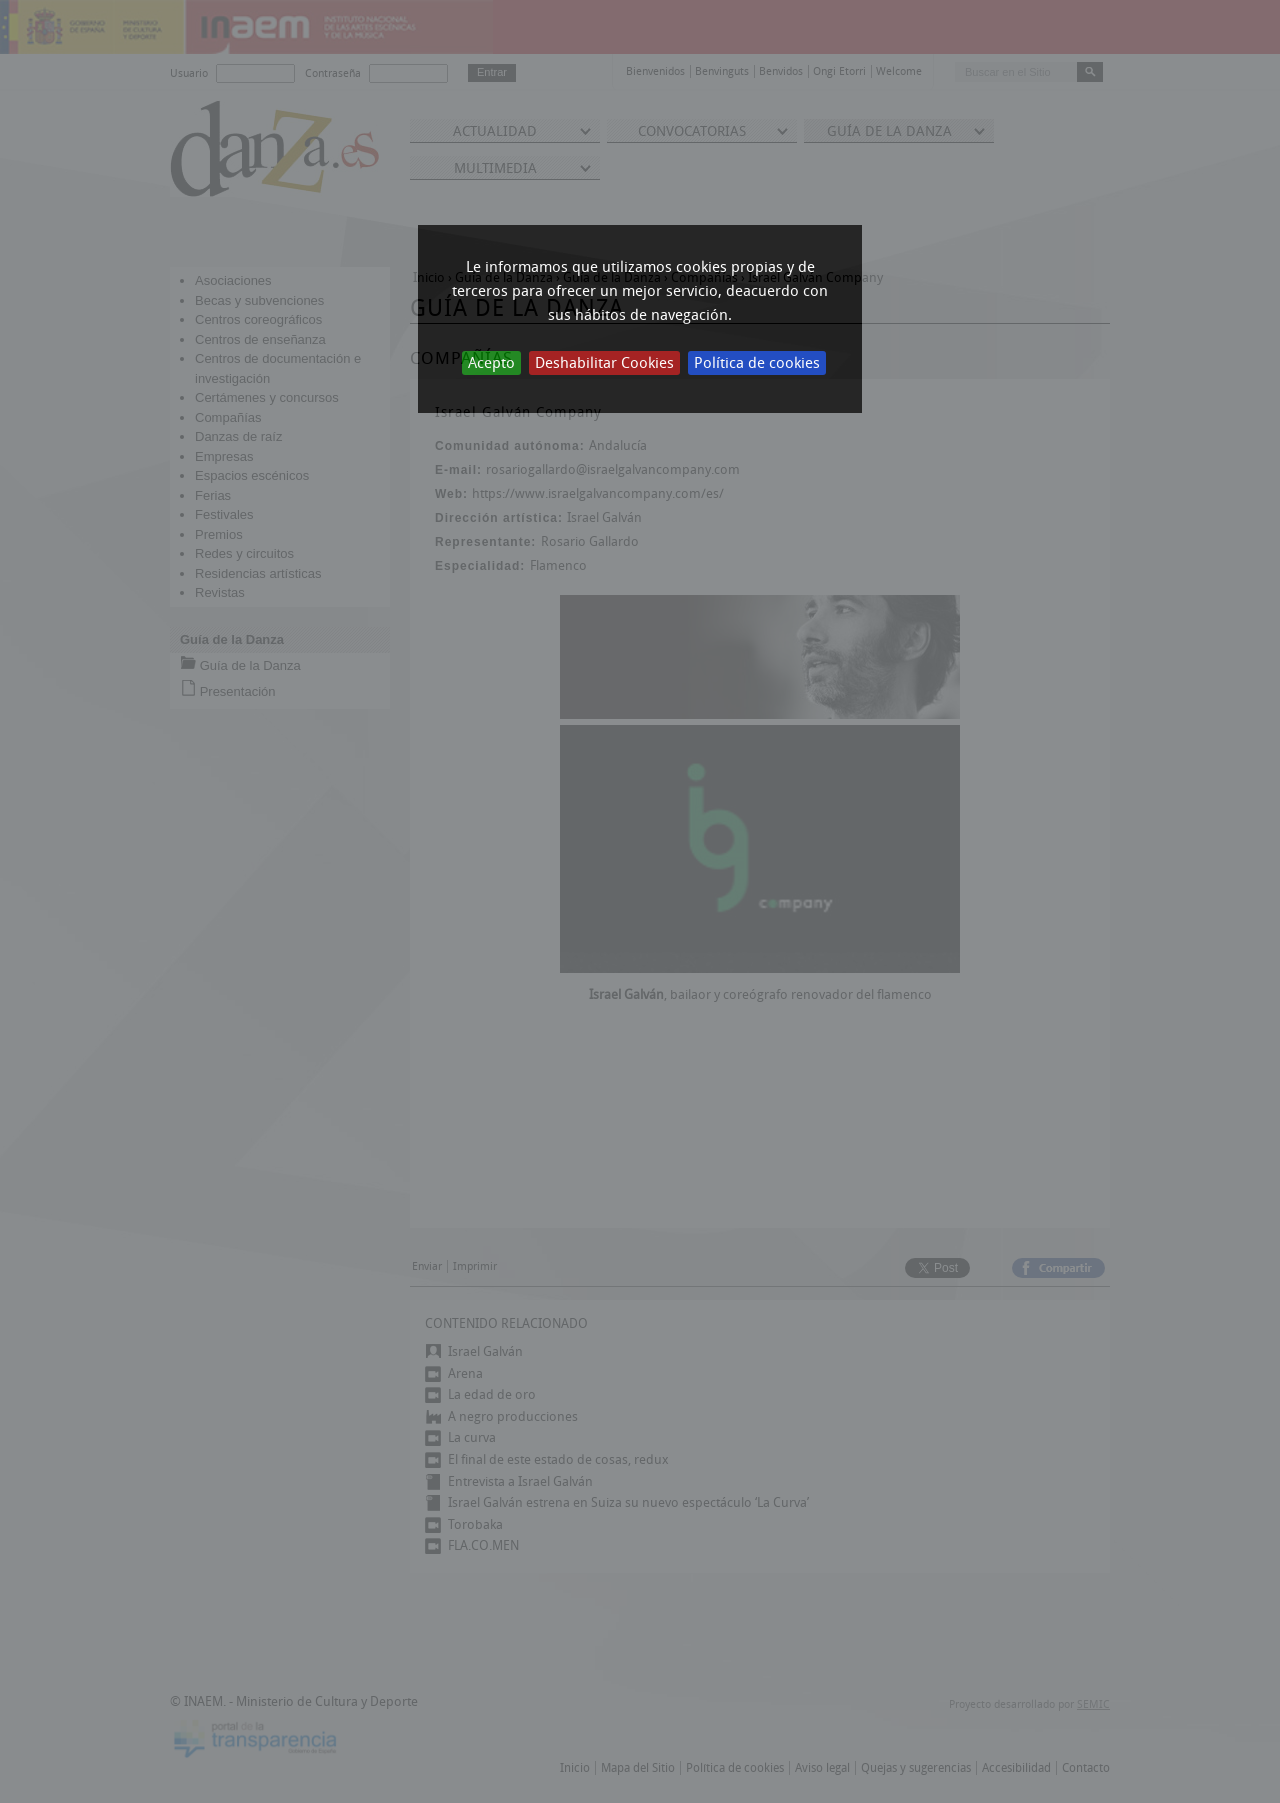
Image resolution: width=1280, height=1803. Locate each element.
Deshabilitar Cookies (604, 363)
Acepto (491, 363)
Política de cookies (757, 363)
